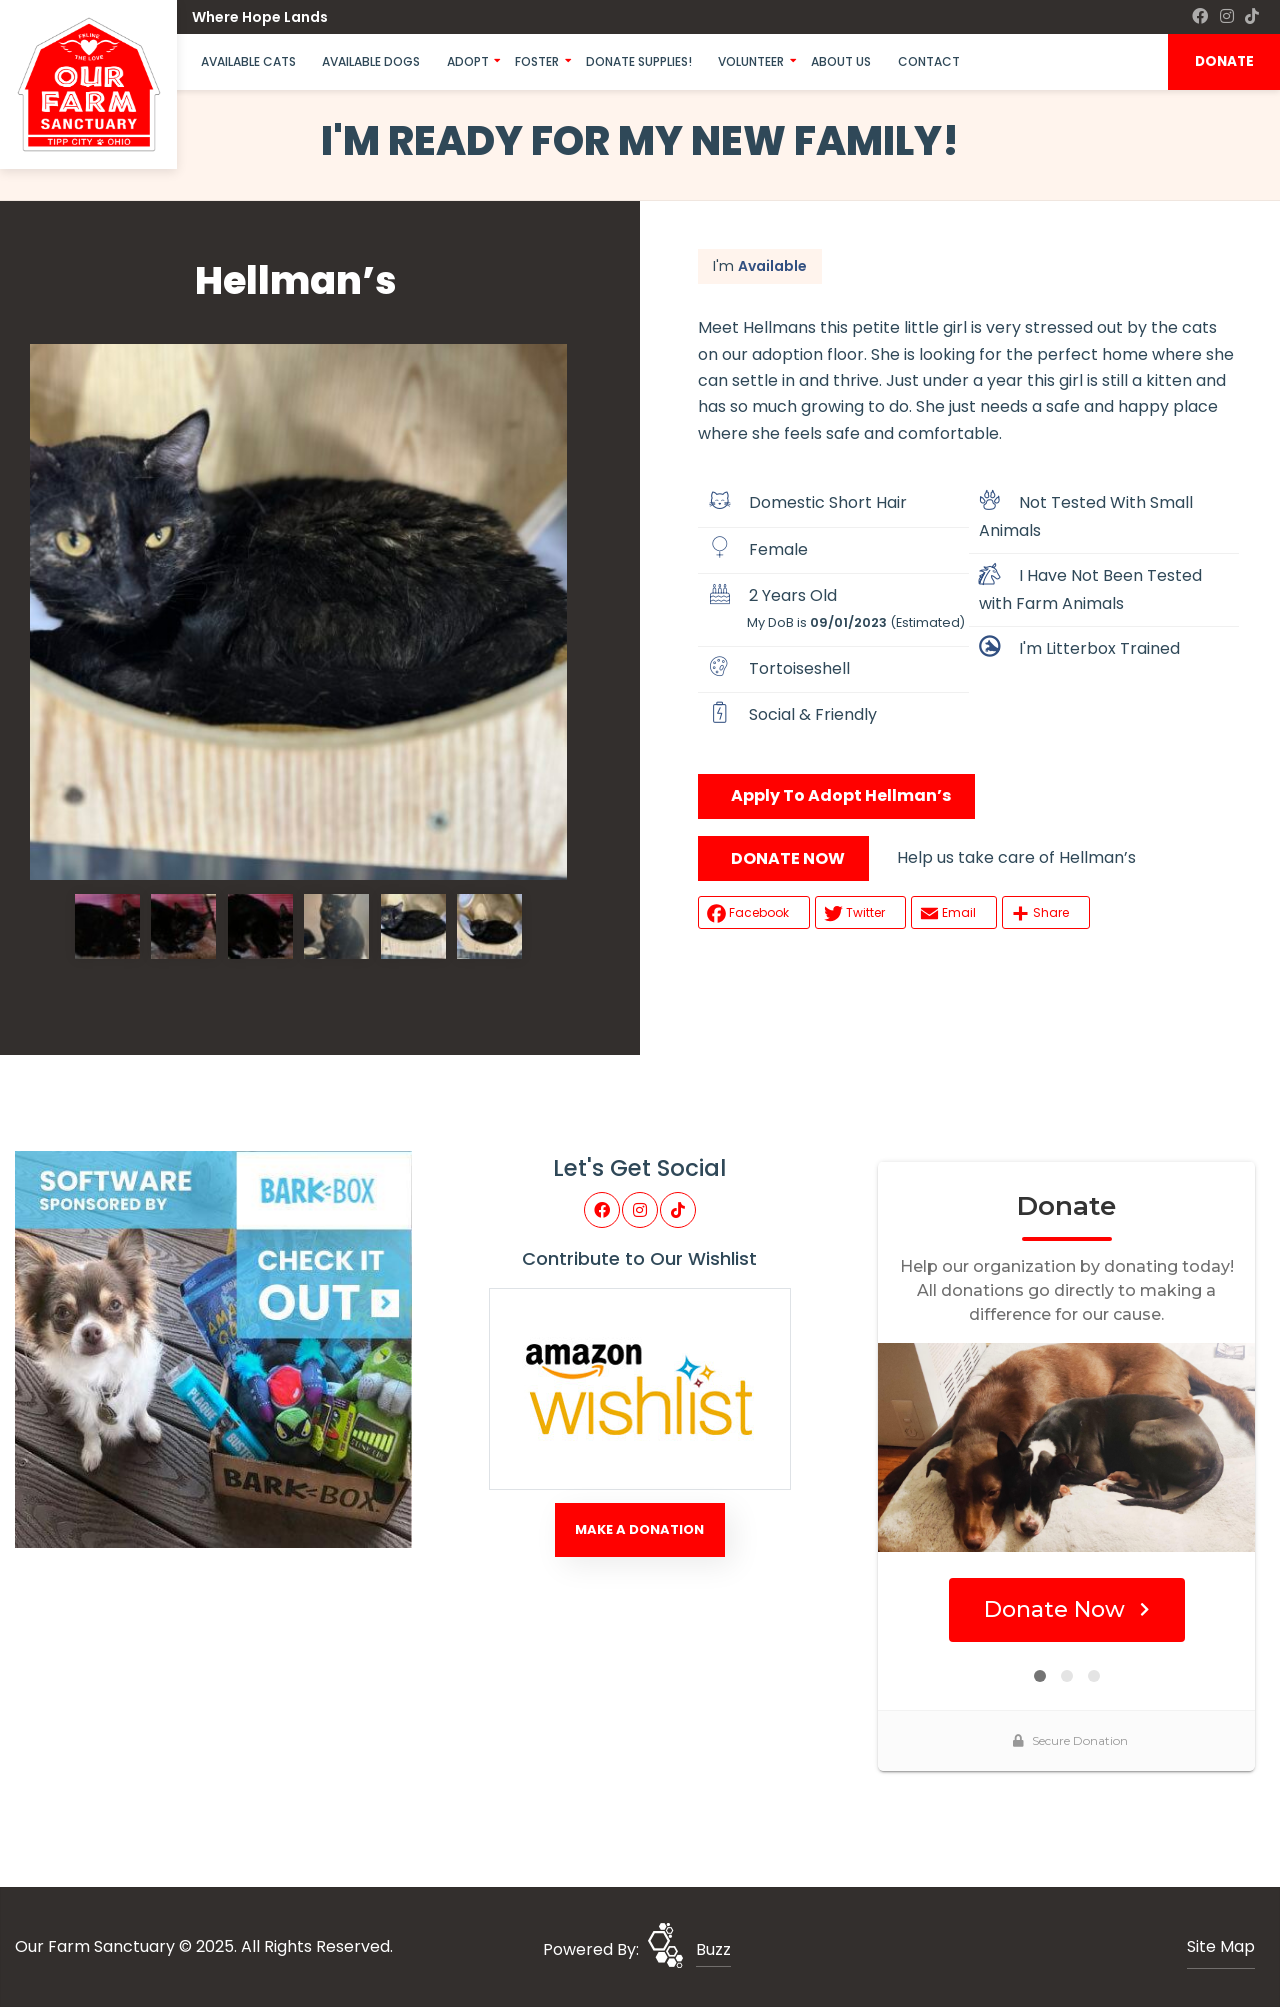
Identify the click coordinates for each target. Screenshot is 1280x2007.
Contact (929, 61)
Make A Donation (639, 1529)
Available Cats (248, 61)
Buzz (713, 1949)
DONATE (1224, 61)
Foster (537, 61)
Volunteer (751, 61)
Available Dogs (371, 61)
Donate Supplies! (639, 61)
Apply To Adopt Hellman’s (841, 795)
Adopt (468, 61)
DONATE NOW (788, 858)
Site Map (1221, 1946)
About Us (841, 61)
